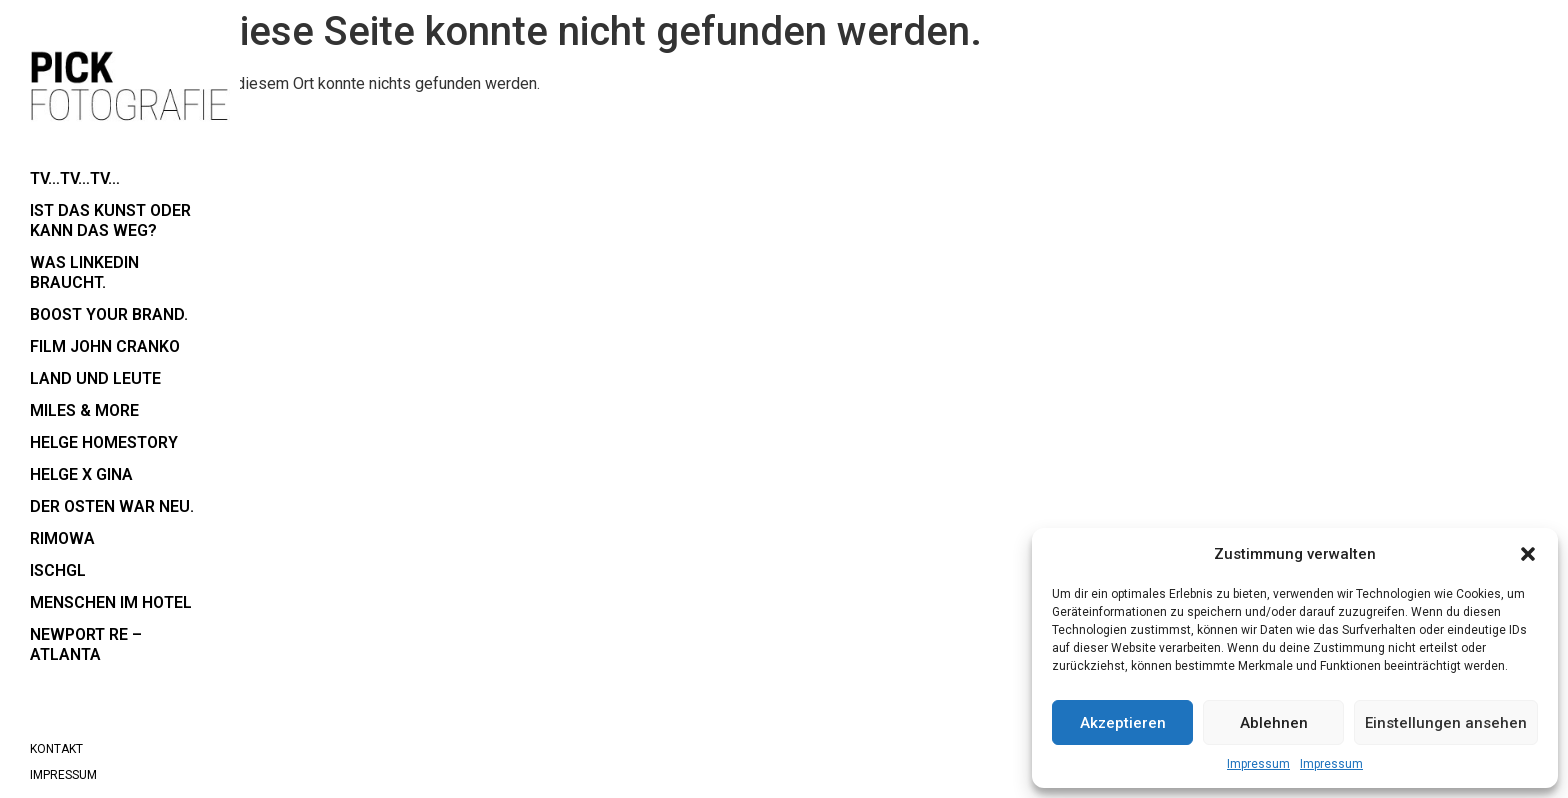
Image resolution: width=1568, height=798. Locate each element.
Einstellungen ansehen (1446, 723)
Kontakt (56, 749)
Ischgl (58, 570)
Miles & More (84, 410)
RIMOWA (62, 538)
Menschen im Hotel (111, 602)
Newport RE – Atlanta (86, 644)
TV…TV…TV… (75, 178)
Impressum (1258, 764)
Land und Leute (95, 378)
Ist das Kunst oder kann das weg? (110, 220)
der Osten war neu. (112, 506)
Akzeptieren (1123, 723)
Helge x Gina (81, 474)
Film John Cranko (105, 346)
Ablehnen (1274, 723)
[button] (1528, 554)
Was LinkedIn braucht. (84, 272)
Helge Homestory (104, 442)
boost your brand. (109, 314)
